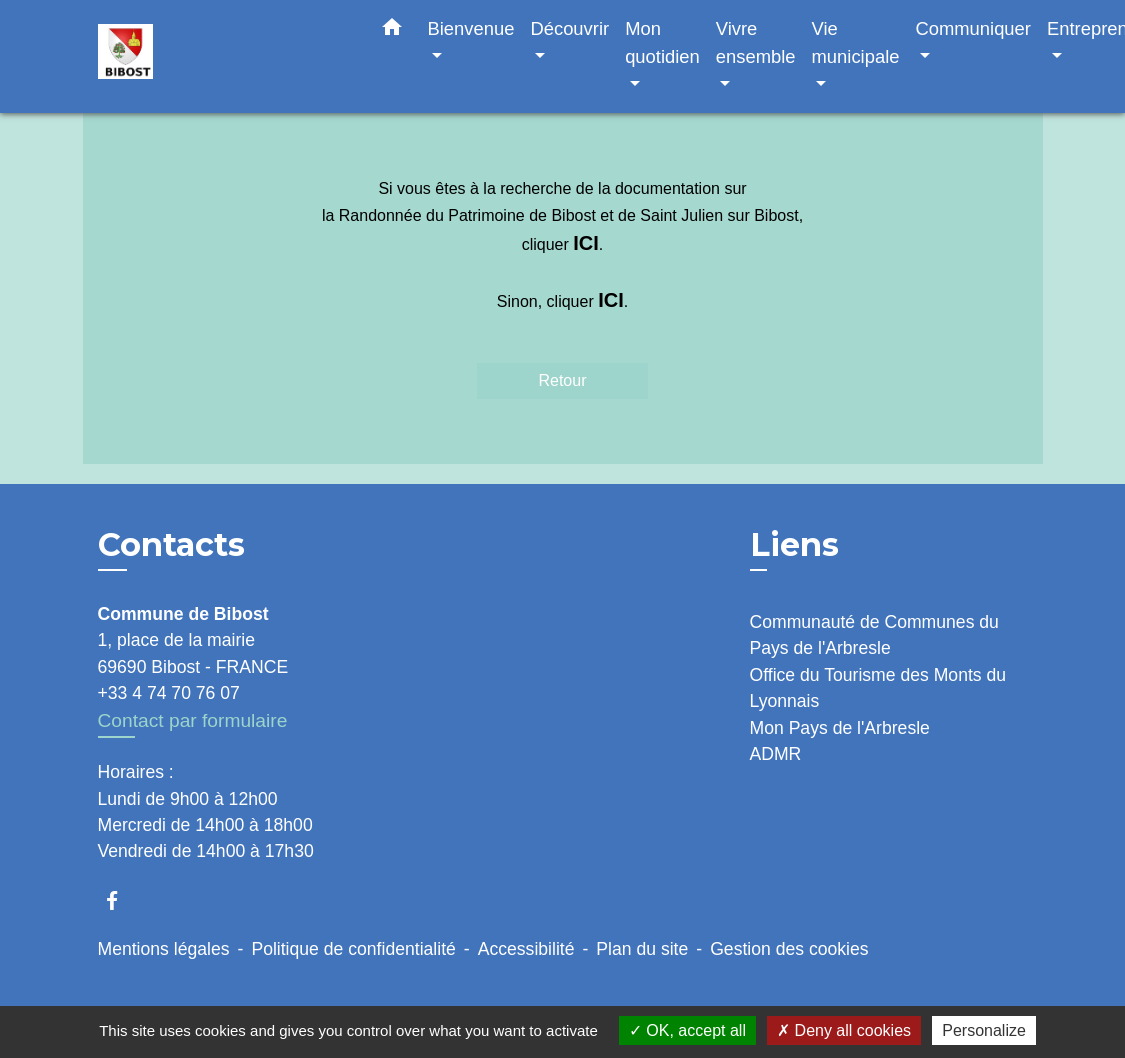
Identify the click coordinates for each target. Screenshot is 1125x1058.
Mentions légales (164, 949)
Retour (562, 380)
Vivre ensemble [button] (756, 42)
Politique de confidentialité (353, 949)
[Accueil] (223, 56)
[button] (392, 31)
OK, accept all (687, 1030)
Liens (794, 544)
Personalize (984, 1030)
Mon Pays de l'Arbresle (840, 728)
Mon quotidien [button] (662, 42)
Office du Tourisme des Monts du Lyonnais (878, 688)
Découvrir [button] (569, 28)
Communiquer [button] (973, 28)
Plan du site (642, 949)
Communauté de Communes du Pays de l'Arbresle (874, 635)
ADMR (776, 754)
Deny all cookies (844, 1030)
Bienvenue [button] (471, 28)
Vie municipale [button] (856, 42)
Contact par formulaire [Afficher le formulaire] (193, 720)
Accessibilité (526, 949)
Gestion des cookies (789, 949)
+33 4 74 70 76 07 (169, 693)
